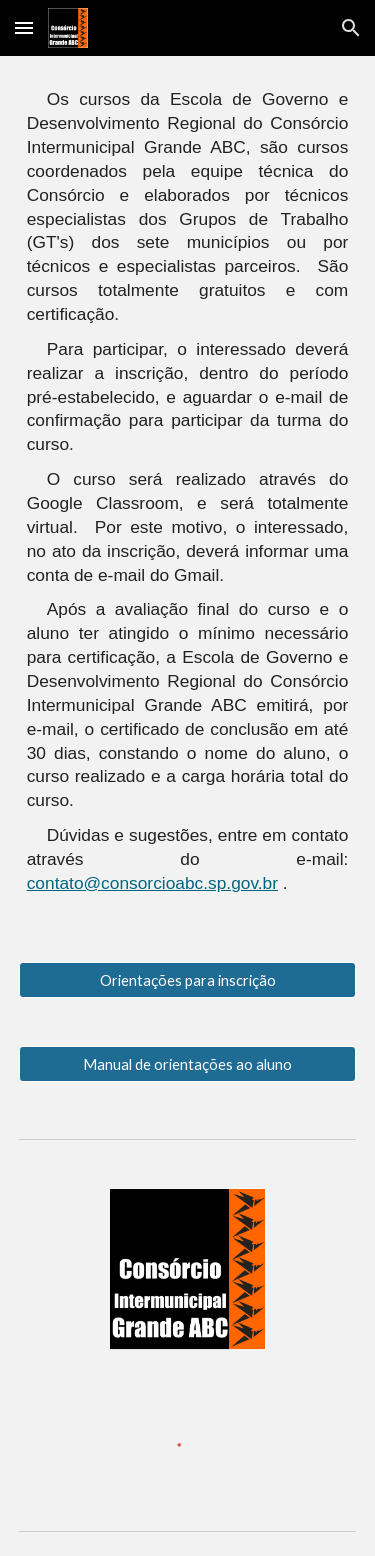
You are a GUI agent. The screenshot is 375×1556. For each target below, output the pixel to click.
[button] (24, 27)
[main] (188, 497)
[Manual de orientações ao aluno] (188, 1064)
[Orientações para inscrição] (188, 980)
